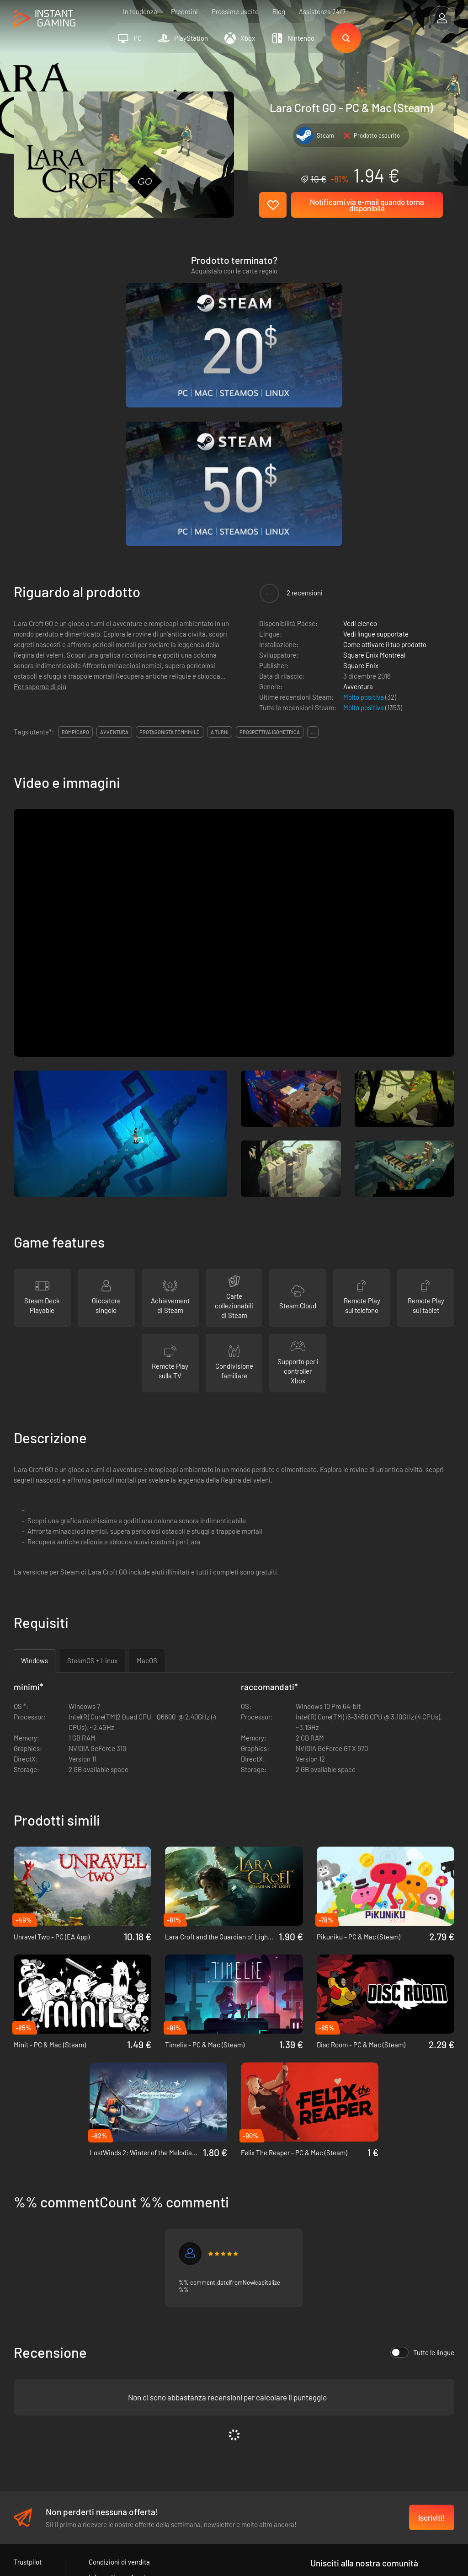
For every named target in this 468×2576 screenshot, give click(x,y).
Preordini (184, 11)
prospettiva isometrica (269, 548)
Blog (278, 11)
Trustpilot (28, 2378)
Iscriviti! (431, 2334)
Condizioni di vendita (119, 2378)
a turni (220, 548)
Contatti (100, 2424)
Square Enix (360, 481)
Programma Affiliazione (123, 2409)
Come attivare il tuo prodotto (384, 460)
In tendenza (140, 11)
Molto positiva (364, 513)
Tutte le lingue (422, 2168)
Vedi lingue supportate (376, 449)
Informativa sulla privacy (124, 2393)
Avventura (358, 502)
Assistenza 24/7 (322, 11)
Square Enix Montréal (374, 470)
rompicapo (75, 548)
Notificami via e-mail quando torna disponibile (367, 205)
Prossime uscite (235, 11)
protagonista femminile (169, 548)
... (313, 548)
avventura (114, 548)
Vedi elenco (360, 439)
